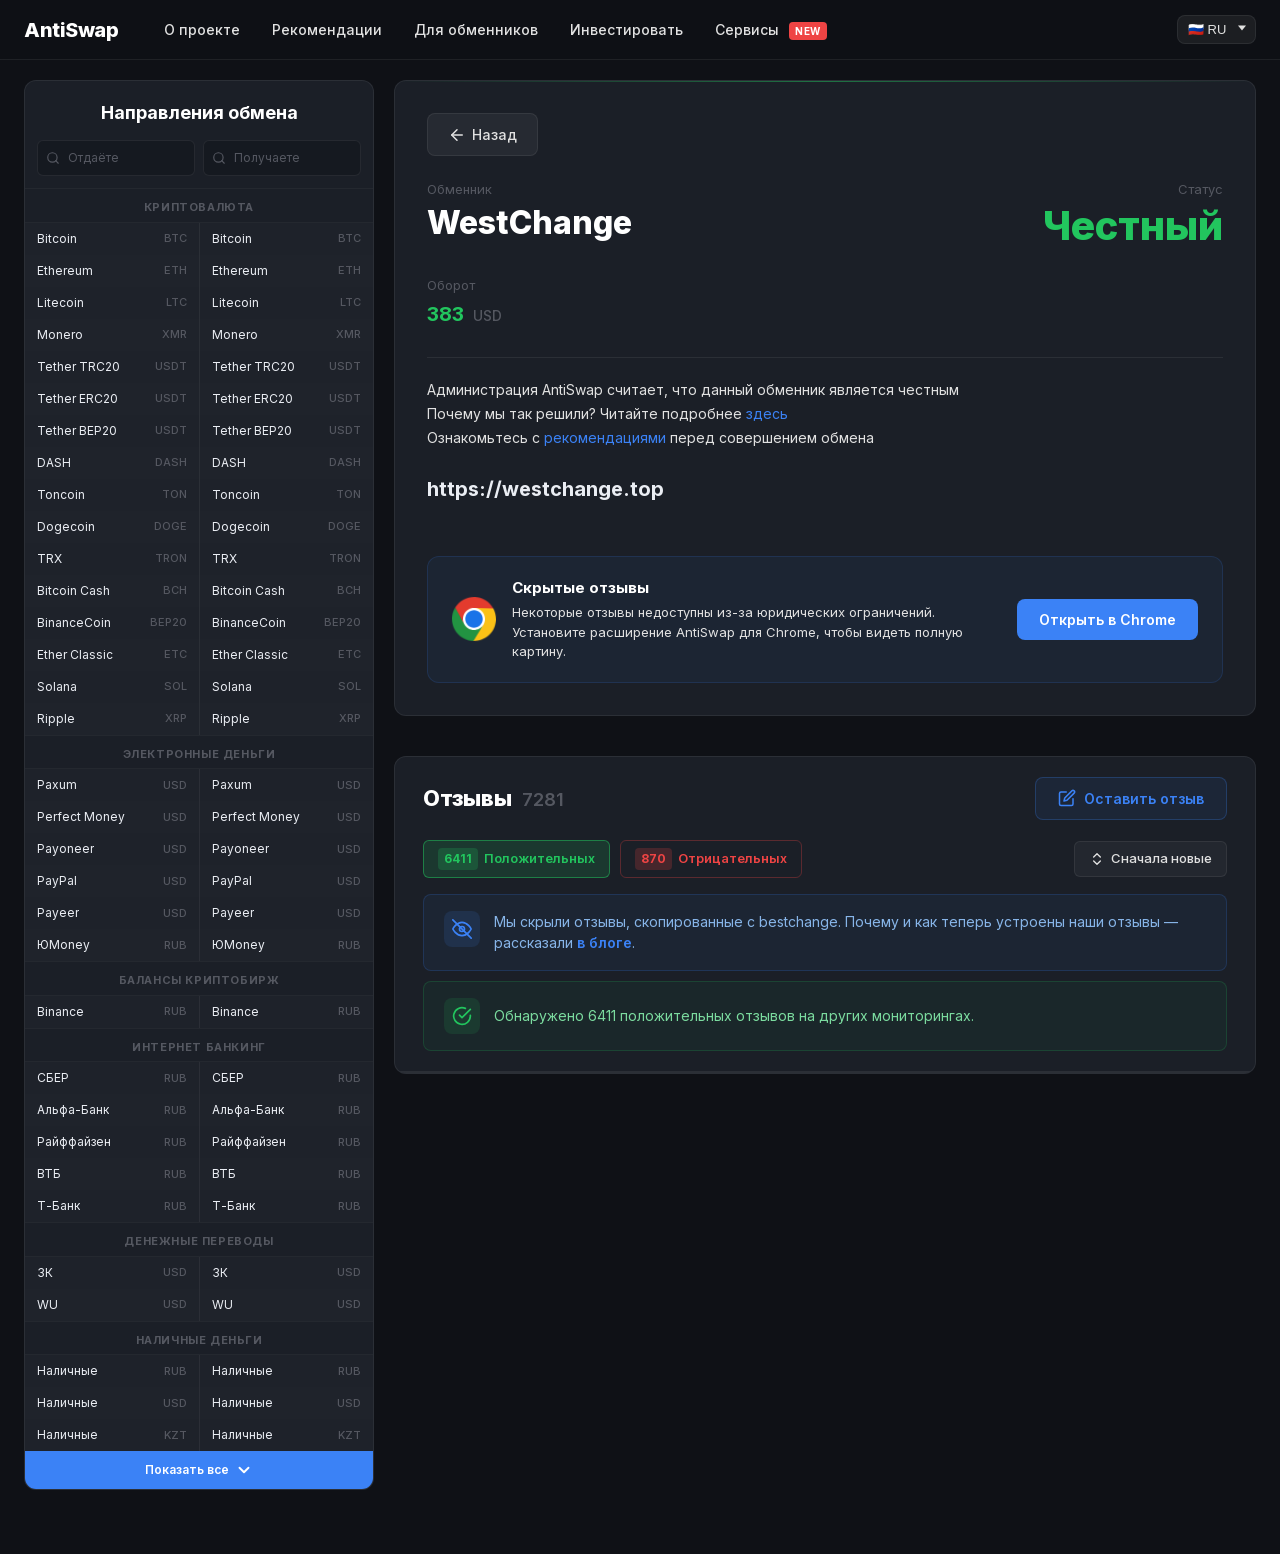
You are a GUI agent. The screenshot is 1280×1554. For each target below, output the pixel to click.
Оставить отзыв (1131, 798)
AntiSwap (71, 30)
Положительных (516, 859)
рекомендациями (605, 437)
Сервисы (771, 30)
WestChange (529, 222)
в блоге (604, 942)
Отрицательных (711, 859)
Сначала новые (1150, 858)
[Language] (1216, 29)
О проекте (202, 29)
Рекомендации (327, 29)
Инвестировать (626, 29)
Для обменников (476, 29)
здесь (767, 413)
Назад (482, 135)
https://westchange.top (545, 489)
